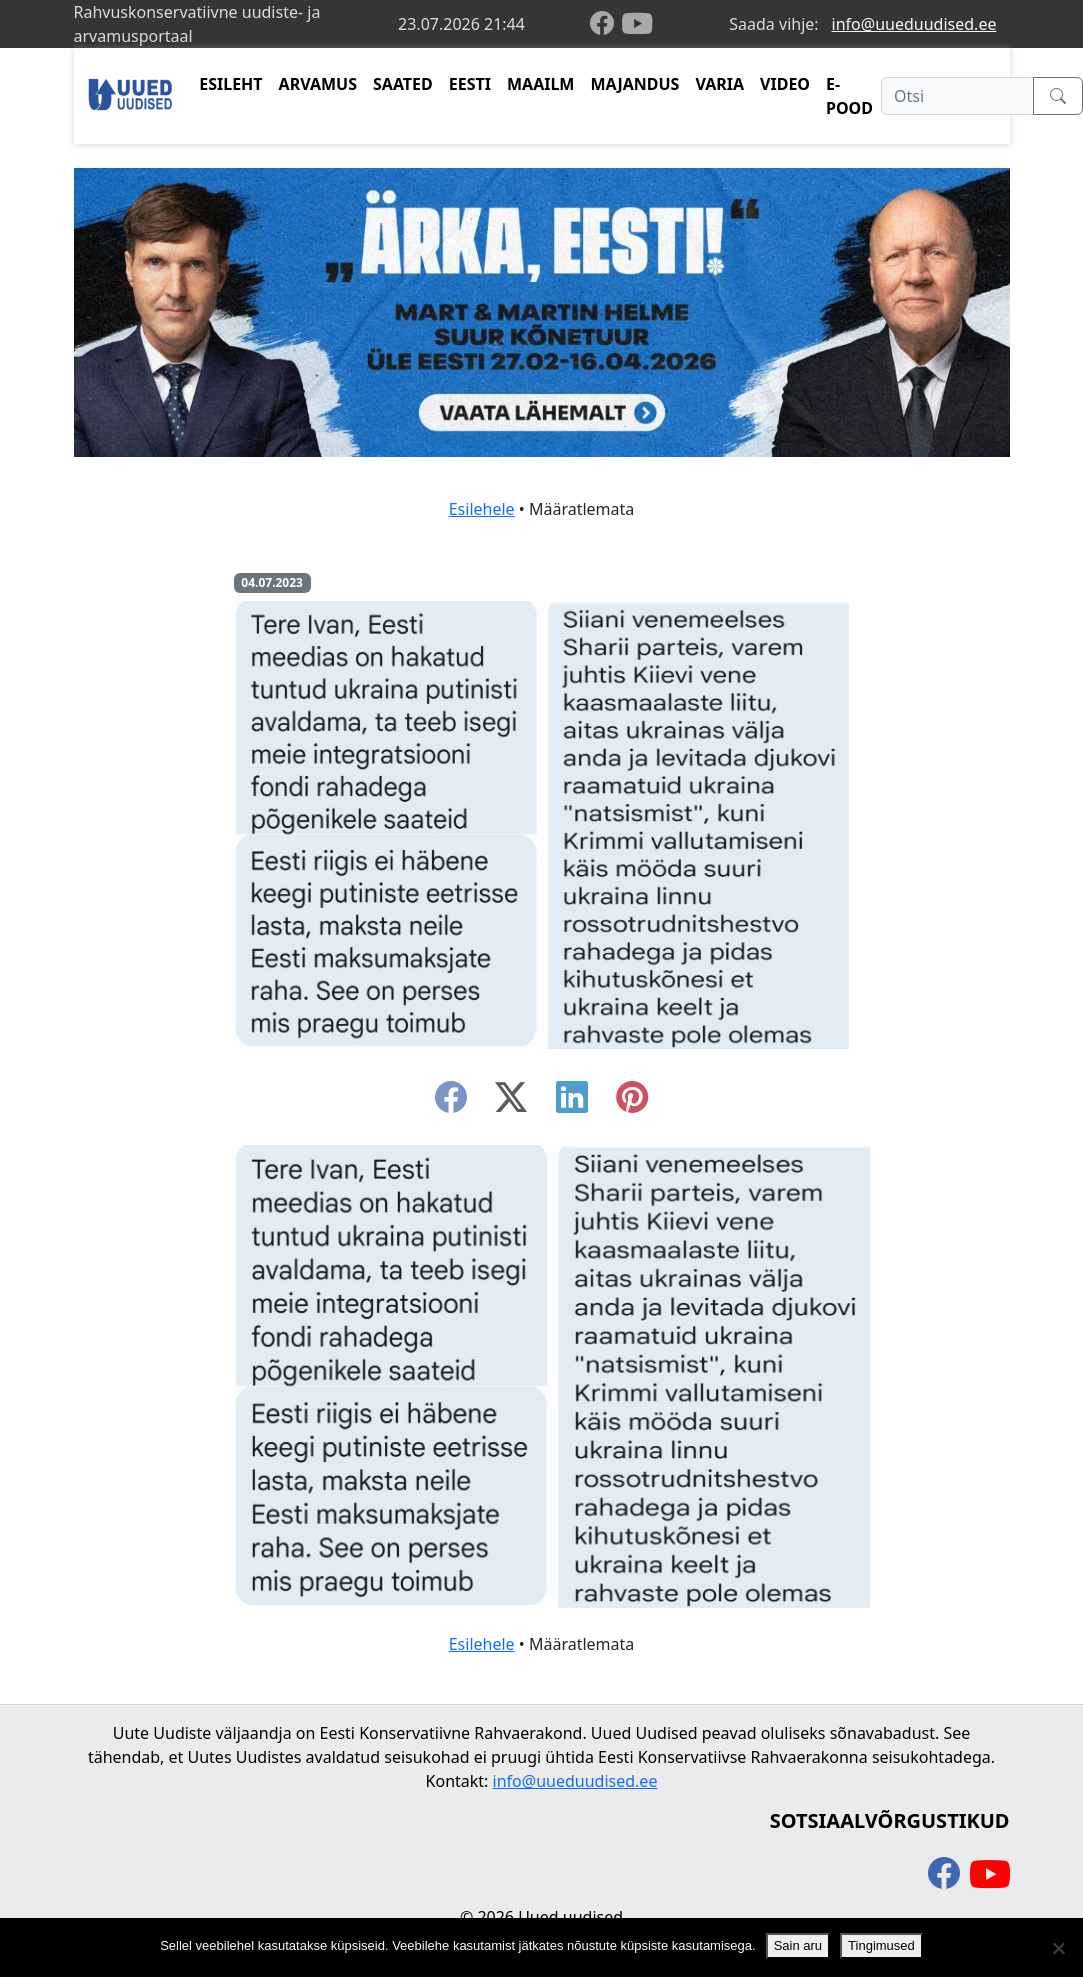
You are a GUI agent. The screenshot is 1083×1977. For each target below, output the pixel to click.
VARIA (719, 84)
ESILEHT (230, 84)
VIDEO (785, 84)
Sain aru (798, 1945)
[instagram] (632, 1103)
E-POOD (849, 96)
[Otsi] (957, 96)
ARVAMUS (318, 84)
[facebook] (606, 24)
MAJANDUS (634, 84)
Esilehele (482, 509)
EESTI (470, 84)
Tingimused (881, 1945)
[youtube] (637, 24)
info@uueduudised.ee (914, 24)
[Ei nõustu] (1058, 1948)
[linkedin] (572, 1103)
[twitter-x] (511, 1103)
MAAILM (541, 84)
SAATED (403, 84)
